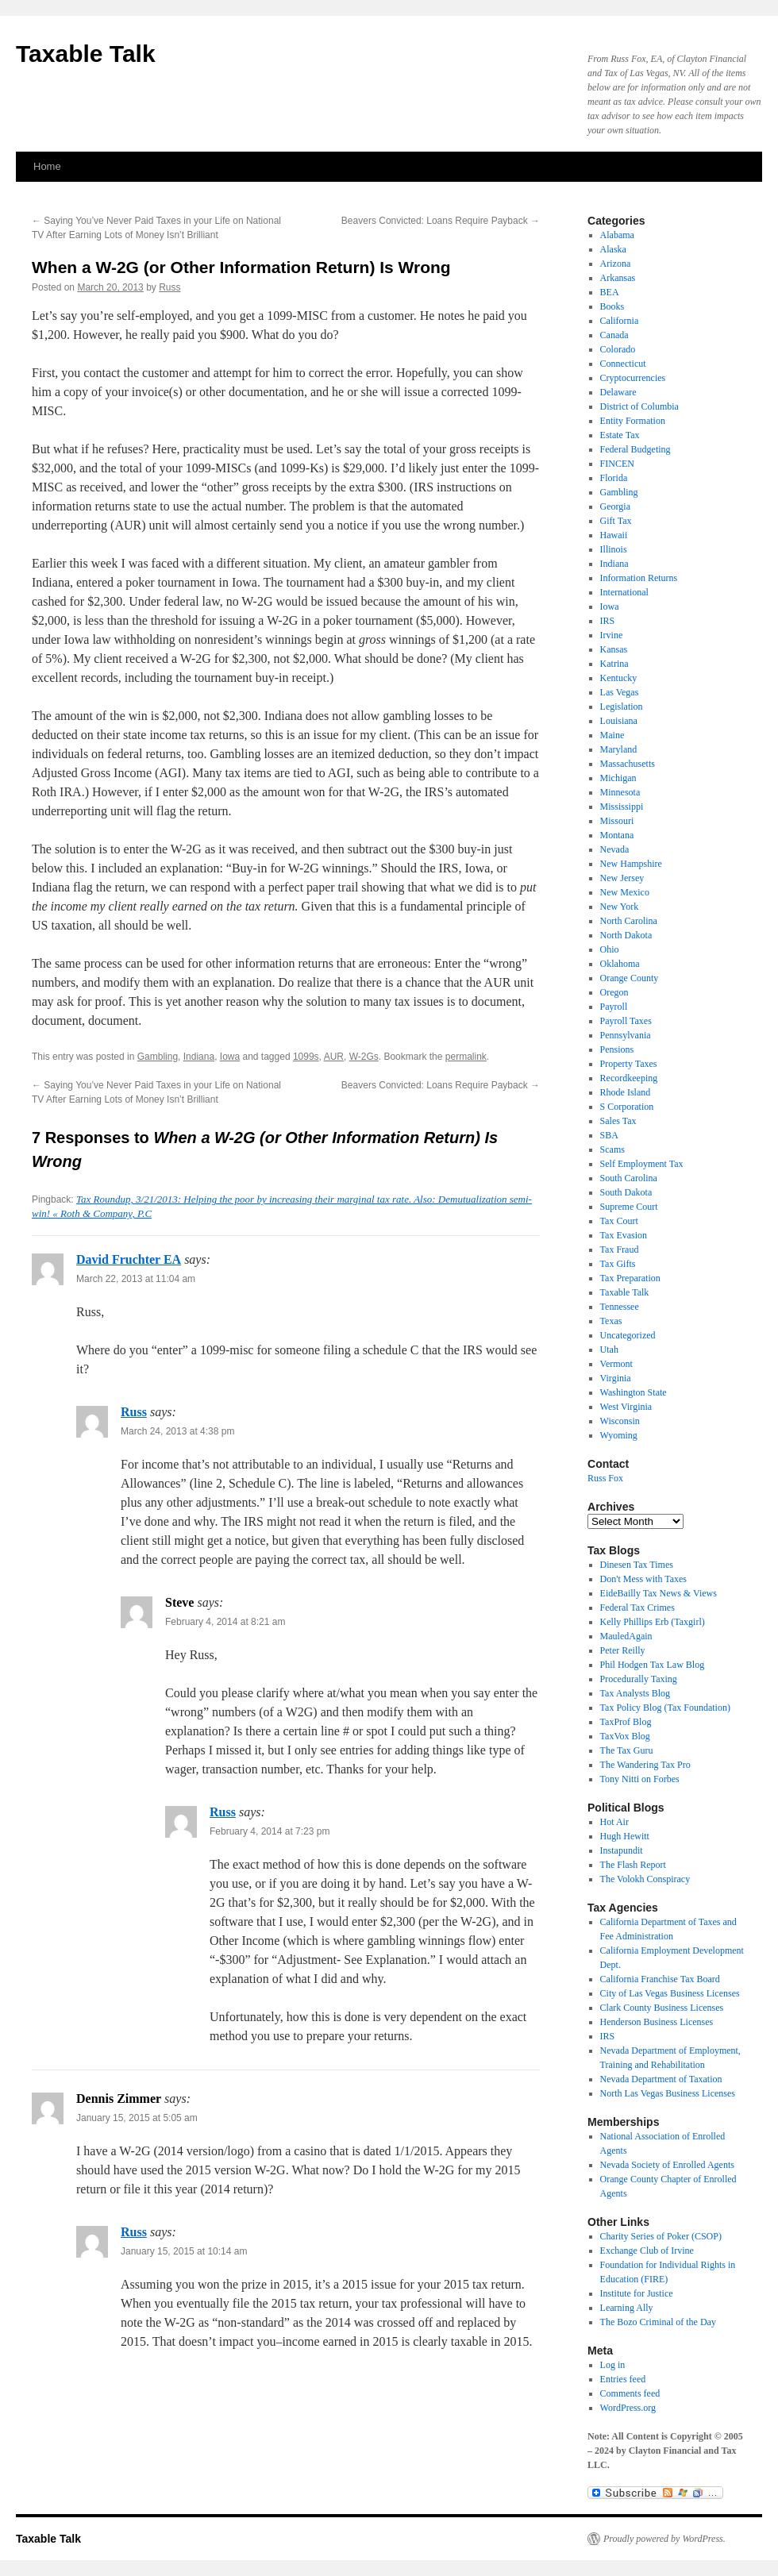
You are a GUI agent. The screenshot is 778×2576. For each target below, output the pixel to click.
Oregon (614, 992)
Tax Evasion (623, 1235)
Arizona (615, 263)
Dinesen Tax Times (636, 1564)
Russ (169, 287)
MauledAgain (626, 1636)
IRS (607, 620)
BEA (609, 292)
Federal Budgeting (635, 449)
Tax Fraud (619, 1249)
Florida (614, 477)
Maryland (618, 749)
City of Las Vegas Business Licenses (670, 1993)
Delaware (618, 392)
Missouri (617, 820)
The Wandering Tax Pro (645, 1764)
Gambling (157, 1056)
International (624, 592)
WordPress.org (628, 2407)
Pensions (617, 1049)
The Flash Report (633, 1864)
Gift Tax (616, 520)
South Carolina (628, 1178)
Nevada (615, 849)
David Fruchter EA (128, 1259)
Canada (614, 335)
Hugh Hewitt (624, 1836)
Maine (612, 735)
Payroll (614, 1006)
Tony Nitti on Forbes (640, 1779)
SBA (609, 1135)
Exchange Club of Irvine (647, 2250)
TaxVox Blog (625, 1736)
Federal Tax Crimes (637, 1607)
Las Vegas (619, 692)
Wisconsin (620, 1421)
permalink (466, 1056)
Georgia (615, 506)
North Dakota (626, 935)
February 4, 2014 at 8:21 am (225, 1621)
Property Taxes (628, 1063)
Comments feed (630, 2393)
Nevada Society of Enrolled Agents (667, 2164)
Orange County (629, 978)
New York (619, 906)
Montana (617, 835)
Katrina (614, 663)
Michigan (618, 778)
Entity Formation (632, 420)
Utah (609, 1349)
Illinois (613, 549)
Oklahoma (620, 963)
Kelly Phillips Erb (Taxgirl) (652, 1621)
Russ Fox (605, 1478)
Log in (613, 2364)
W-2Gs (364, 1056)
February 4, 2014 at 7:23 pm (269, 1831)
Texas (611, 1321)
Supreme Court (629, 1206)
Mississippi (622, 806)
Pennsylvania (625, 1035)
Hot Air (614, 1821)
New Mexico (624, 892)
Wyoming (618, 1435)
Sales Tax (618, 1120)
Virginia (615, 1378)
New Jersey (622, 878)
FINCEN (617, 463)
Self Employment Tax (642, 1163)
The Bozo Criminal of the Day (658, 2322)
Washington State (633, 1392)
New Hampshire (631, 863)
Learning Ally (626, 2307)
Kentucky (618, 677)
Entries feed (623, 2379)
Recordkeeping (629, 1078)
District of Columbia (639, 406)
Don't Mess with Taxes (643, 1578)
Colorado (618, 349)
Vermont (616, 1363)
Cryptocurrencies (633, 377)
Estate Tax (620, 435)
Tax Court (619, 1220)
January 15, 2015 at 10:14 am (184, 2251)
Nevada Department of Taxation (661, 2079)
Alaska (613, 249)
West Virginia (626, 1406)
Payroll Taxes (626, 1020)
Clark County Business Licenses (662, 2007)
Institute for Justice (636, 2293)
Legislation (621, 706)
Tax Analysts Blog (635, 1693)
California (619, 320)
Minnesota (620, 792)
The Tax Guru (626, 1750)
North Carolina (628, 920)
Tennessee (619, 1306)
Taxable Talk (86, 53)
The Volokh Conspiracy (645, 1879)
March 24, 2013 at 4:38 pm (177, 1431)
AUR (334, 1056)
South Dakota (626, 1192)
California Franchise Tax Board (660, 1979)
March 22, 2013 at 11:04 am (135, 1278)
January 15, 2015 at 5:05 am (137, 2118)
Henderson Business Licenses (657, 2021)
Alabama (617, 235)
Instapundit (621, 1850)
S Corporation (627, 1106)
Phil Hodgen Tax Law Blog (652, 1664)
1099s (306, 1056)
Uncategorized (628, 1335)
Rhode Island (625, 1092)
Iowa (230, 1056)
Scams (612, 1149)
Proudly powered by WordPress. (664, 2538)
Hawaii (614, 535)
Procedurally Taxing (638, 1679)
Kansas (614, 649)
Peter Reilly (622, 1650)
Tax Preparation (630, 1278)
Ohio (609, 949)
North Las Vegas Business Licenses (667, 2093)
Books (612, 306)
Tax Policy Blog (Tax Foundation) (665, 1707)
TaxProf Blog (626, 1721)
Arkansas (618, 277)
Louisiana (618, 720)
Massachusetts (627, 763)
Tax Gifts (618, 1263)
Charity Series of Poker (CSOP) (661, 2236)
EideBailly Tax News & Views (658, 1593)
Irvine (611, 635)
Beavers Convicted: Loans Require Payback (440, 220)
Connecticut (623, 363)
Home (47, 166)
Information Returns (639, 577)
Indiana (198, 1056)
